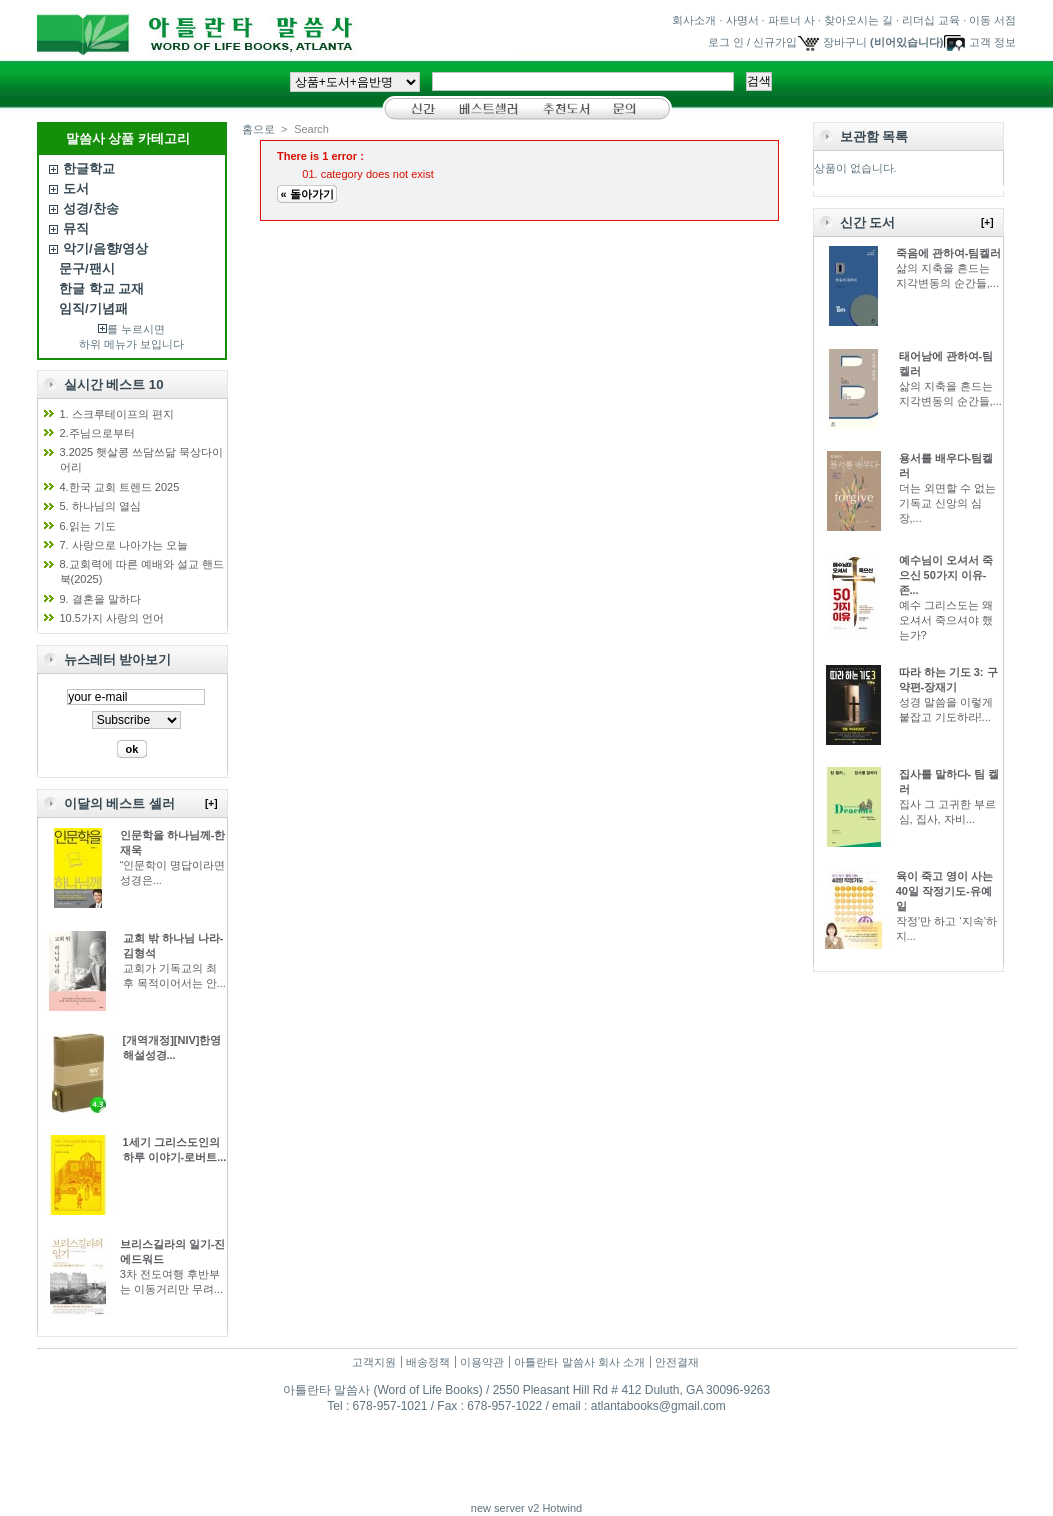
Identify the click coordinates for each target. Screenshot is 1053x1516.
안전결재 (677, 1362)
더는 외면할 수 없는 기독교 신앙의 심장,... (947, 503)
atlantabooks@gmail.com (658, 1406)
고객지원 (374, 1362)
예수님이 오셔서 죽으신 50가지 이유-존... (946, 575)
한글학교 (89, 168)
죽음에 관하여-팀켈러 (949, 253)
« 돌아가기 (306, 194)
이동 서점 (992, 20)
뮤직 (76, 228)
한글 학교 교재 (101, 288)
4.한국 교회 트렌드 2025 (120, 487)
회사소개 (694, 20)
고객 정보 (992, 42)
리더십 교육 (931, 20)
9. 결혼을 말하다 (100, 599)
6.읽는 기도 (88, 526)
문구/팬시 (87, 268)
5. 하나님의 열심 (100, 506)
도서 (76, 188)
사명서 (742, 20)
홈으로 (258, 129)
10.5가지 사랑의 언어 (112, 618)
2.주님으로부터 (97, 433)
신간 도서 (868, 222)
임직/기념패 (93, 308)
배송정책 (428, 1362)
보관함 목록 (874, 136)
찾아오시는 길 (858, 20)
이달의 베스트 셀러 (119, 803)
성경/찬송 (91, 208)
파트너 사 (791, 20)
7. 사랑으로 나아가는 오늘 (124, 545)
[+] (211, 803)
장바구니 (845, 42)
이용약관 (482, 1362)
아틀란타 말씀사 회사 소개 (579, 1362)
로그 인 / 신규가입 (752, 42)
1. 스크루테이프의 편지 (117, 414)
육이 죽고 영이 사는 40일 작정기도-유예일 (944, 891)
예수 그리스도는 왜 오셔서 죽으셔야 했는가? (946, 620)
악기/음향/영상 (105, 248)
